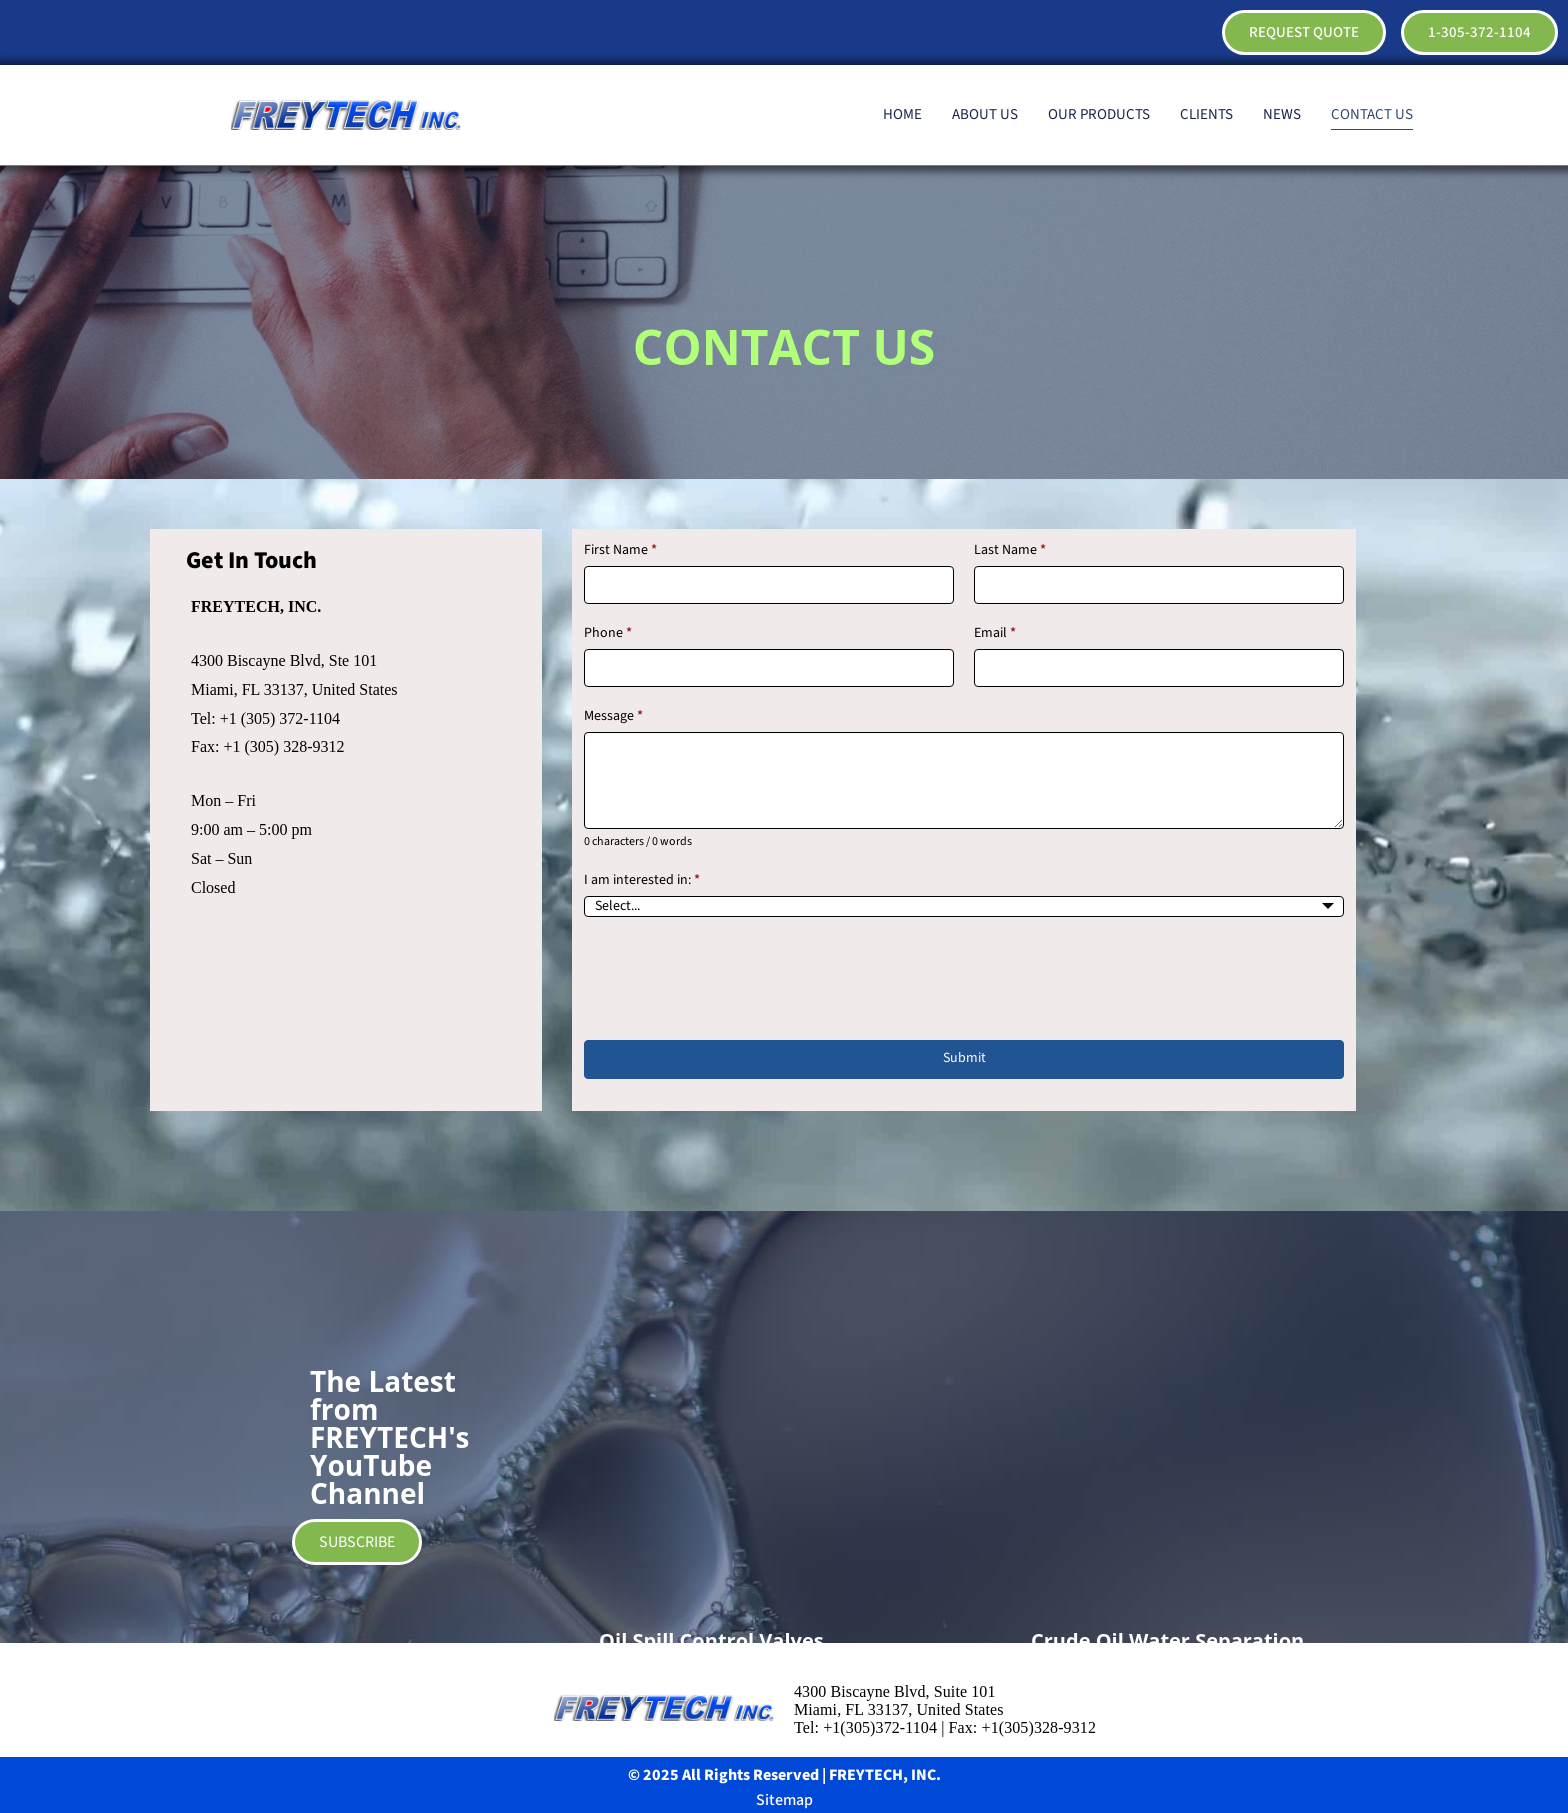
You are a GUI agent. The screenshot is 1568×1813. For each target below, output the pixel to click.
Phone (608, 633)
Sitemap (784, 1800)
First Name (620, 550)
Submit (964, 1058)
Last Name (1010, 550)
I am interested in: (642, 880)
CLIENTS (1206, 114)
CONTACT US (1372, 114)
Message (613, 716)
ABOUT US (985, 114)
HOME (902, 114)
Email (995, 633)
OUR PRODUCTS (1099, 114)
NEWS (1282, 114)
